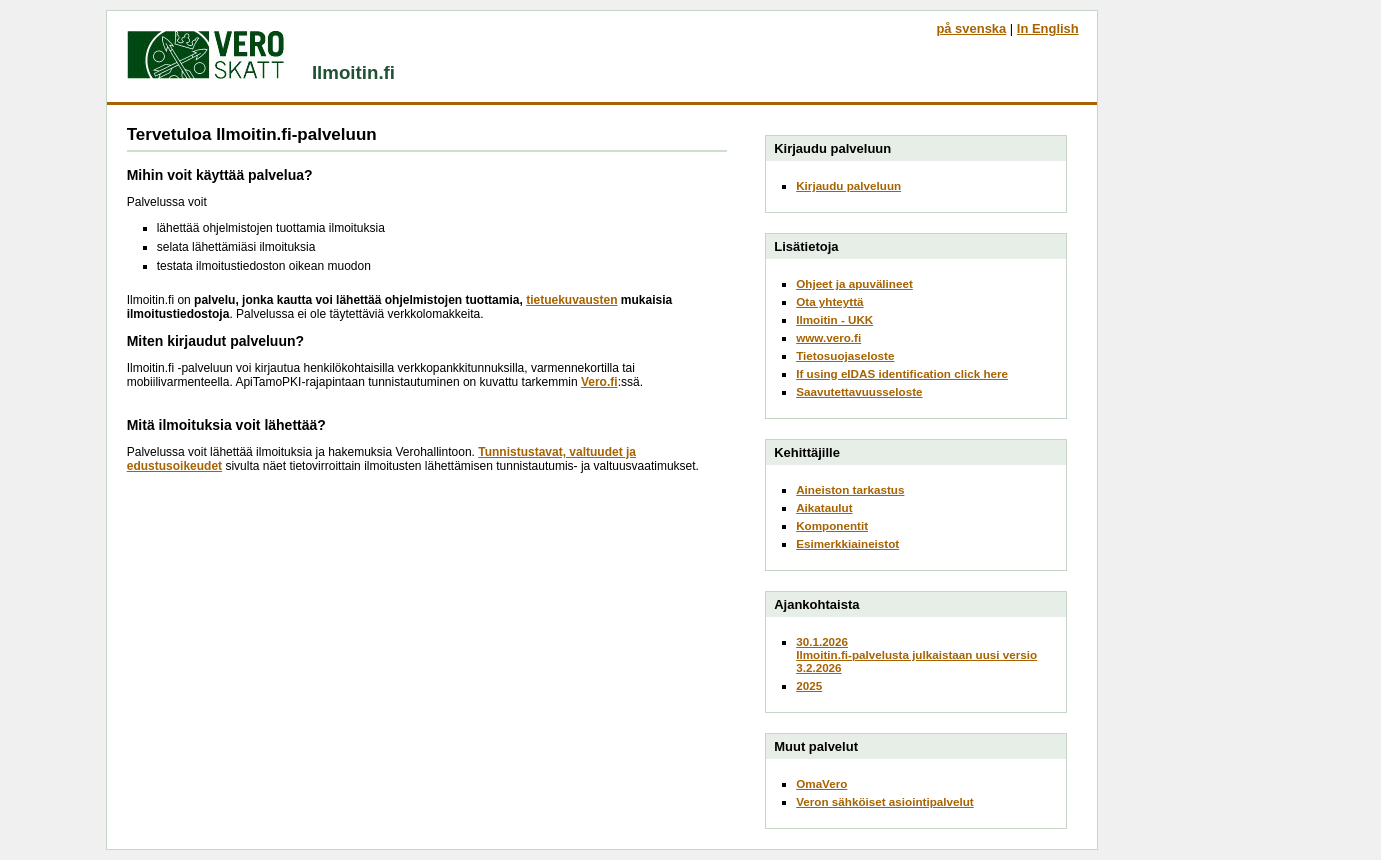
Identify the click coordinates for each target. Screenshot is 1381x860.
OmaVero (821, 783)
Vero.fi (599, 382)
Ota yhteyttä (829, 301)
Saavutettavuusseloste (859, 391)
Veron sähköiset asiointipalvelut (885, 801)
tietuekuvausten (571, 300)
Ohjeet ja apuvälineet (854, 283)
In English (1048, 28)
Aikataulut (824, 507)
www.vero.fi (828, 337)
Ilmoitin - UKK (834, 319)
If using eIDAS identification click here (902, 373)
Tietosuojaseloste (845, 355)
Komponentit (832, 525)
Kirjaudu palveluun (848, 185)
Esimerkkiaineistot (847, 543)
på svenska (971, 28)
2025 (809, 685)
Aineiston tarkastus (850, 489)
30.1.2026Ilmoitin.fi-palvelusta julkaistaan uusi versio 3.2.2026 (916, 654)
